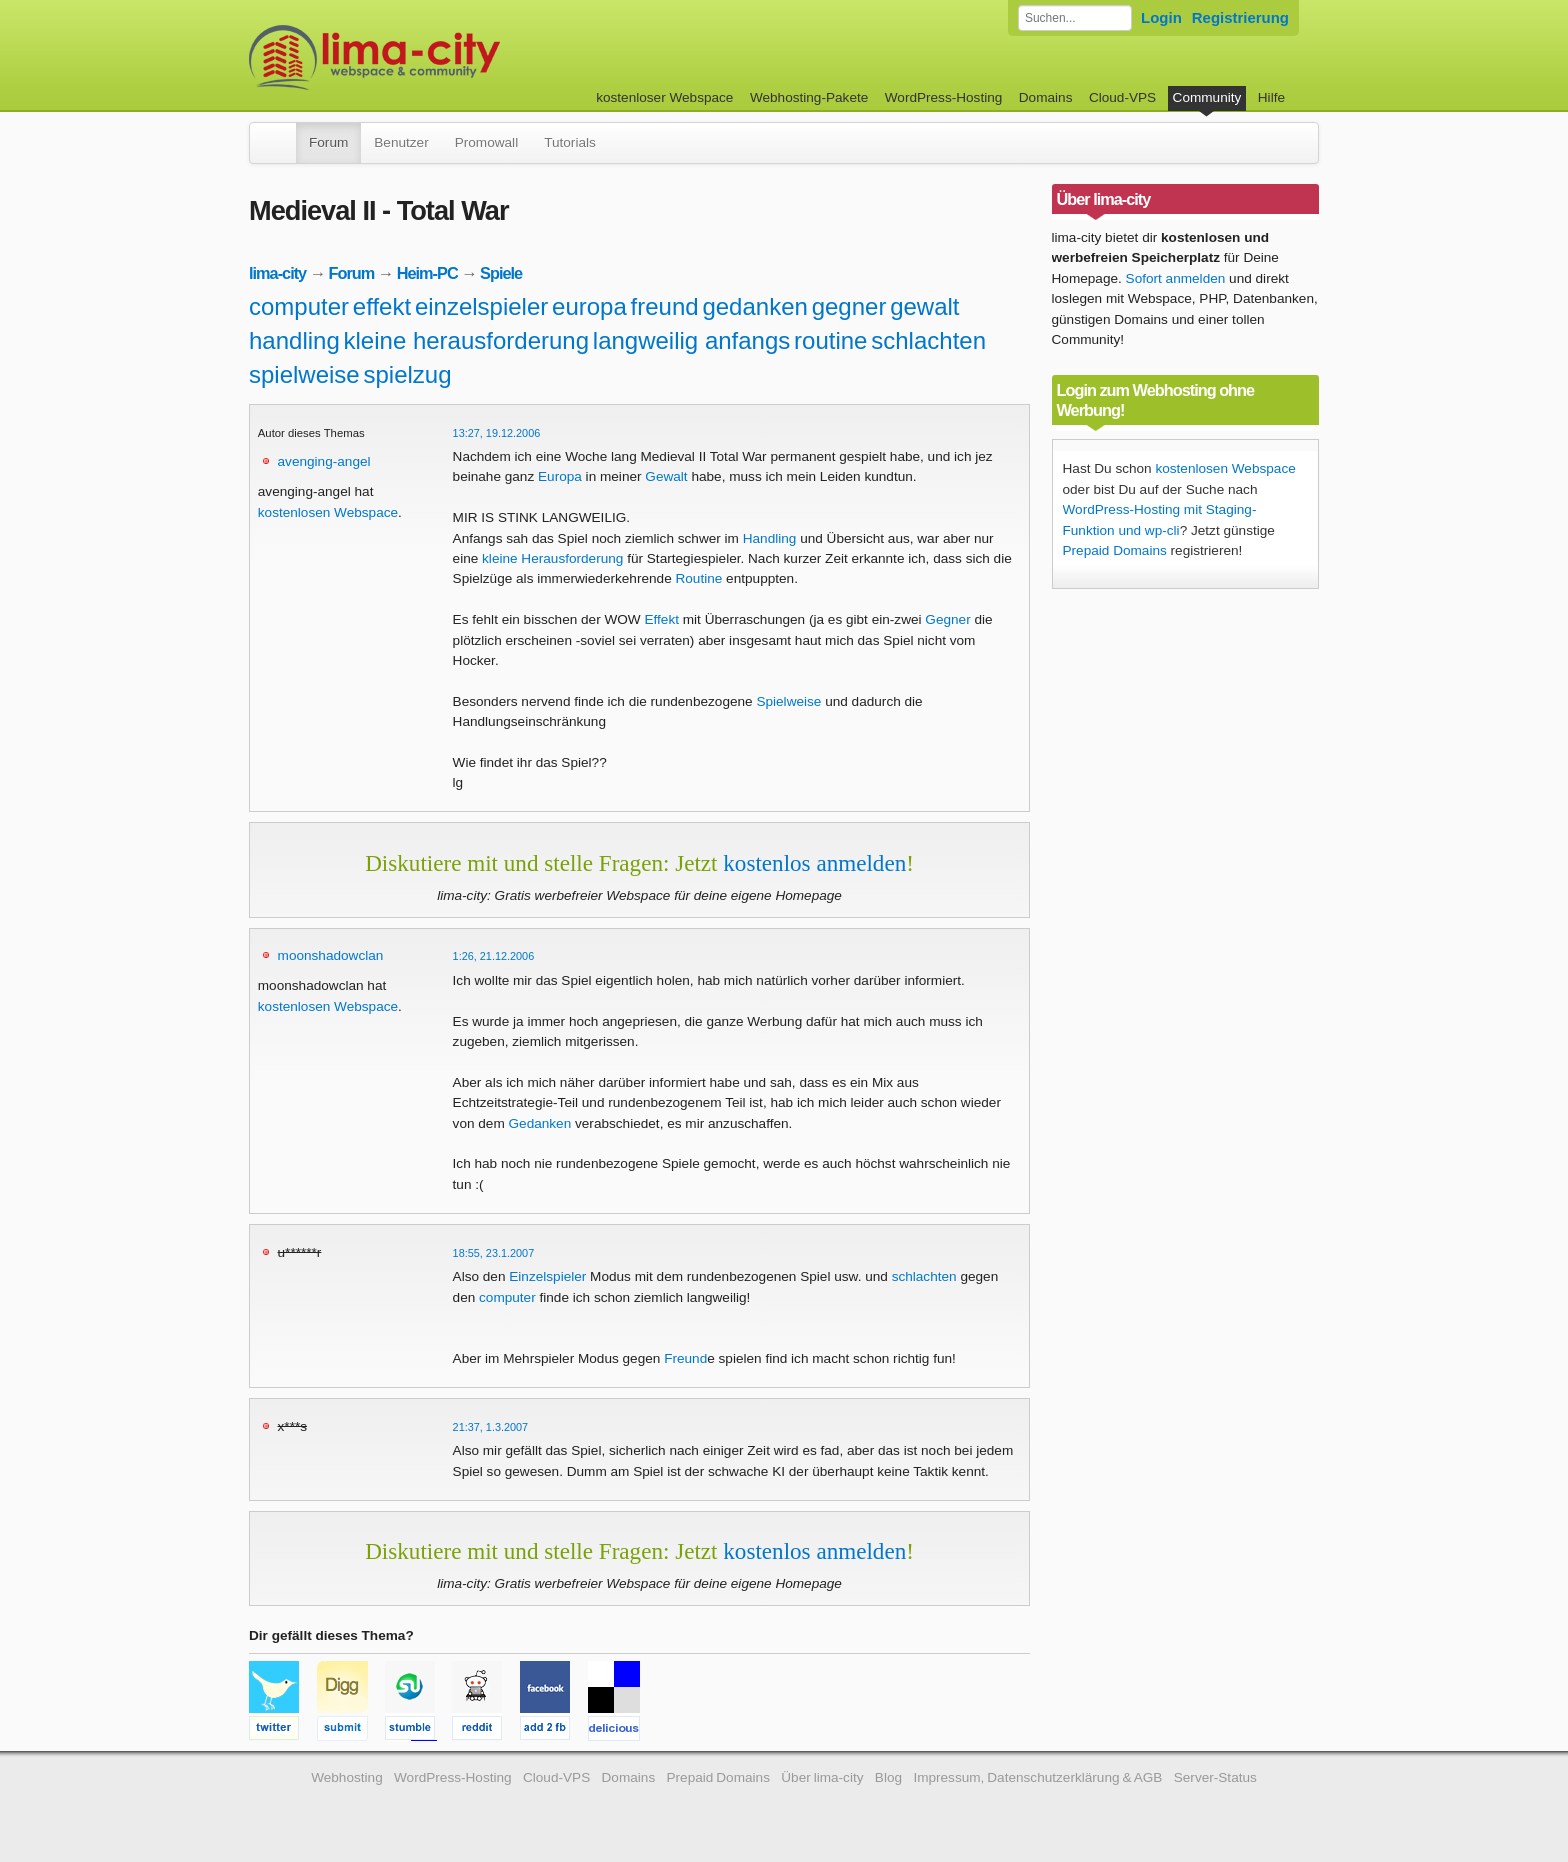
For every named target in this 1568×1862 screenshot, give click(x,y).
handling (294, 340)
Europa (560, 476)
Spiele (501, 273)
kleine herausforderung (467, 340)
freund (665, 306)
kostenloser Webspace (664, 97)
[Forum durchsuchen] (1075, 18)
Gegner (947, 619)
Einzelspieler (547, 1276)
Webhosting (347, 1777)
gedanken (754, 306)
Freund (685, 1358)
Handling (770, 538)
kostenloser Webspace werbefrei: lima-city (449, 57)
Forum (328, 142)
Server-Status (1215, 1777)
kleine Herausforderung (552, 558)
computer (299, 306)
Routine (698, 578)
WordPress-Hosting (944, 97)
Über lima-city (822, 1777)
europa (589, 306)
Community (1207, 97)
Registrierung (1240, 17)
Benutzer (401, 142)
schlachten (928, 340)
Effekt (661, 619)
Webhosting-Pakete (809, 97)
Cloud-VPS (1122, 97)
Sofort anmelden (1176, 278)
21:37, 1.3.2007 (491, 1427)
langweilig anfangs (691, 340)
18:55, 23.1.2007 (494, 1253)
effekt (382, 306)
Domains (1046, 97)
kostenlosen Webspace (328, 512)
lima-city (277, 273)
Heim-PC (427, 273)
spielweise (304, 374)
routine (830, 340)
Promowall (486, 142)
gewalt (924, 306)
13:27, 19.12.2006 (497, 433)
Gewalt (666, 476)
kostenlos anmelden (814, 863)
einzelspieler (481, 306)
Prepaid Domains (1115, 550)
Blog (888, 1777)
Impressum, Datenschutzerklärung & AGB (1037, 1777)
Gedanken (540, 1123)
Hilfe (1271, 97)
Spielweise (788, 701)
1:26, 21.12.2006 (494, 956)
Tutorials (570, 142)
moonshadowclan (331, 955)
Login (1161, 17)
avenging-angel (324, 461)
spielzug (408, 374)
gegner (849, 306)
